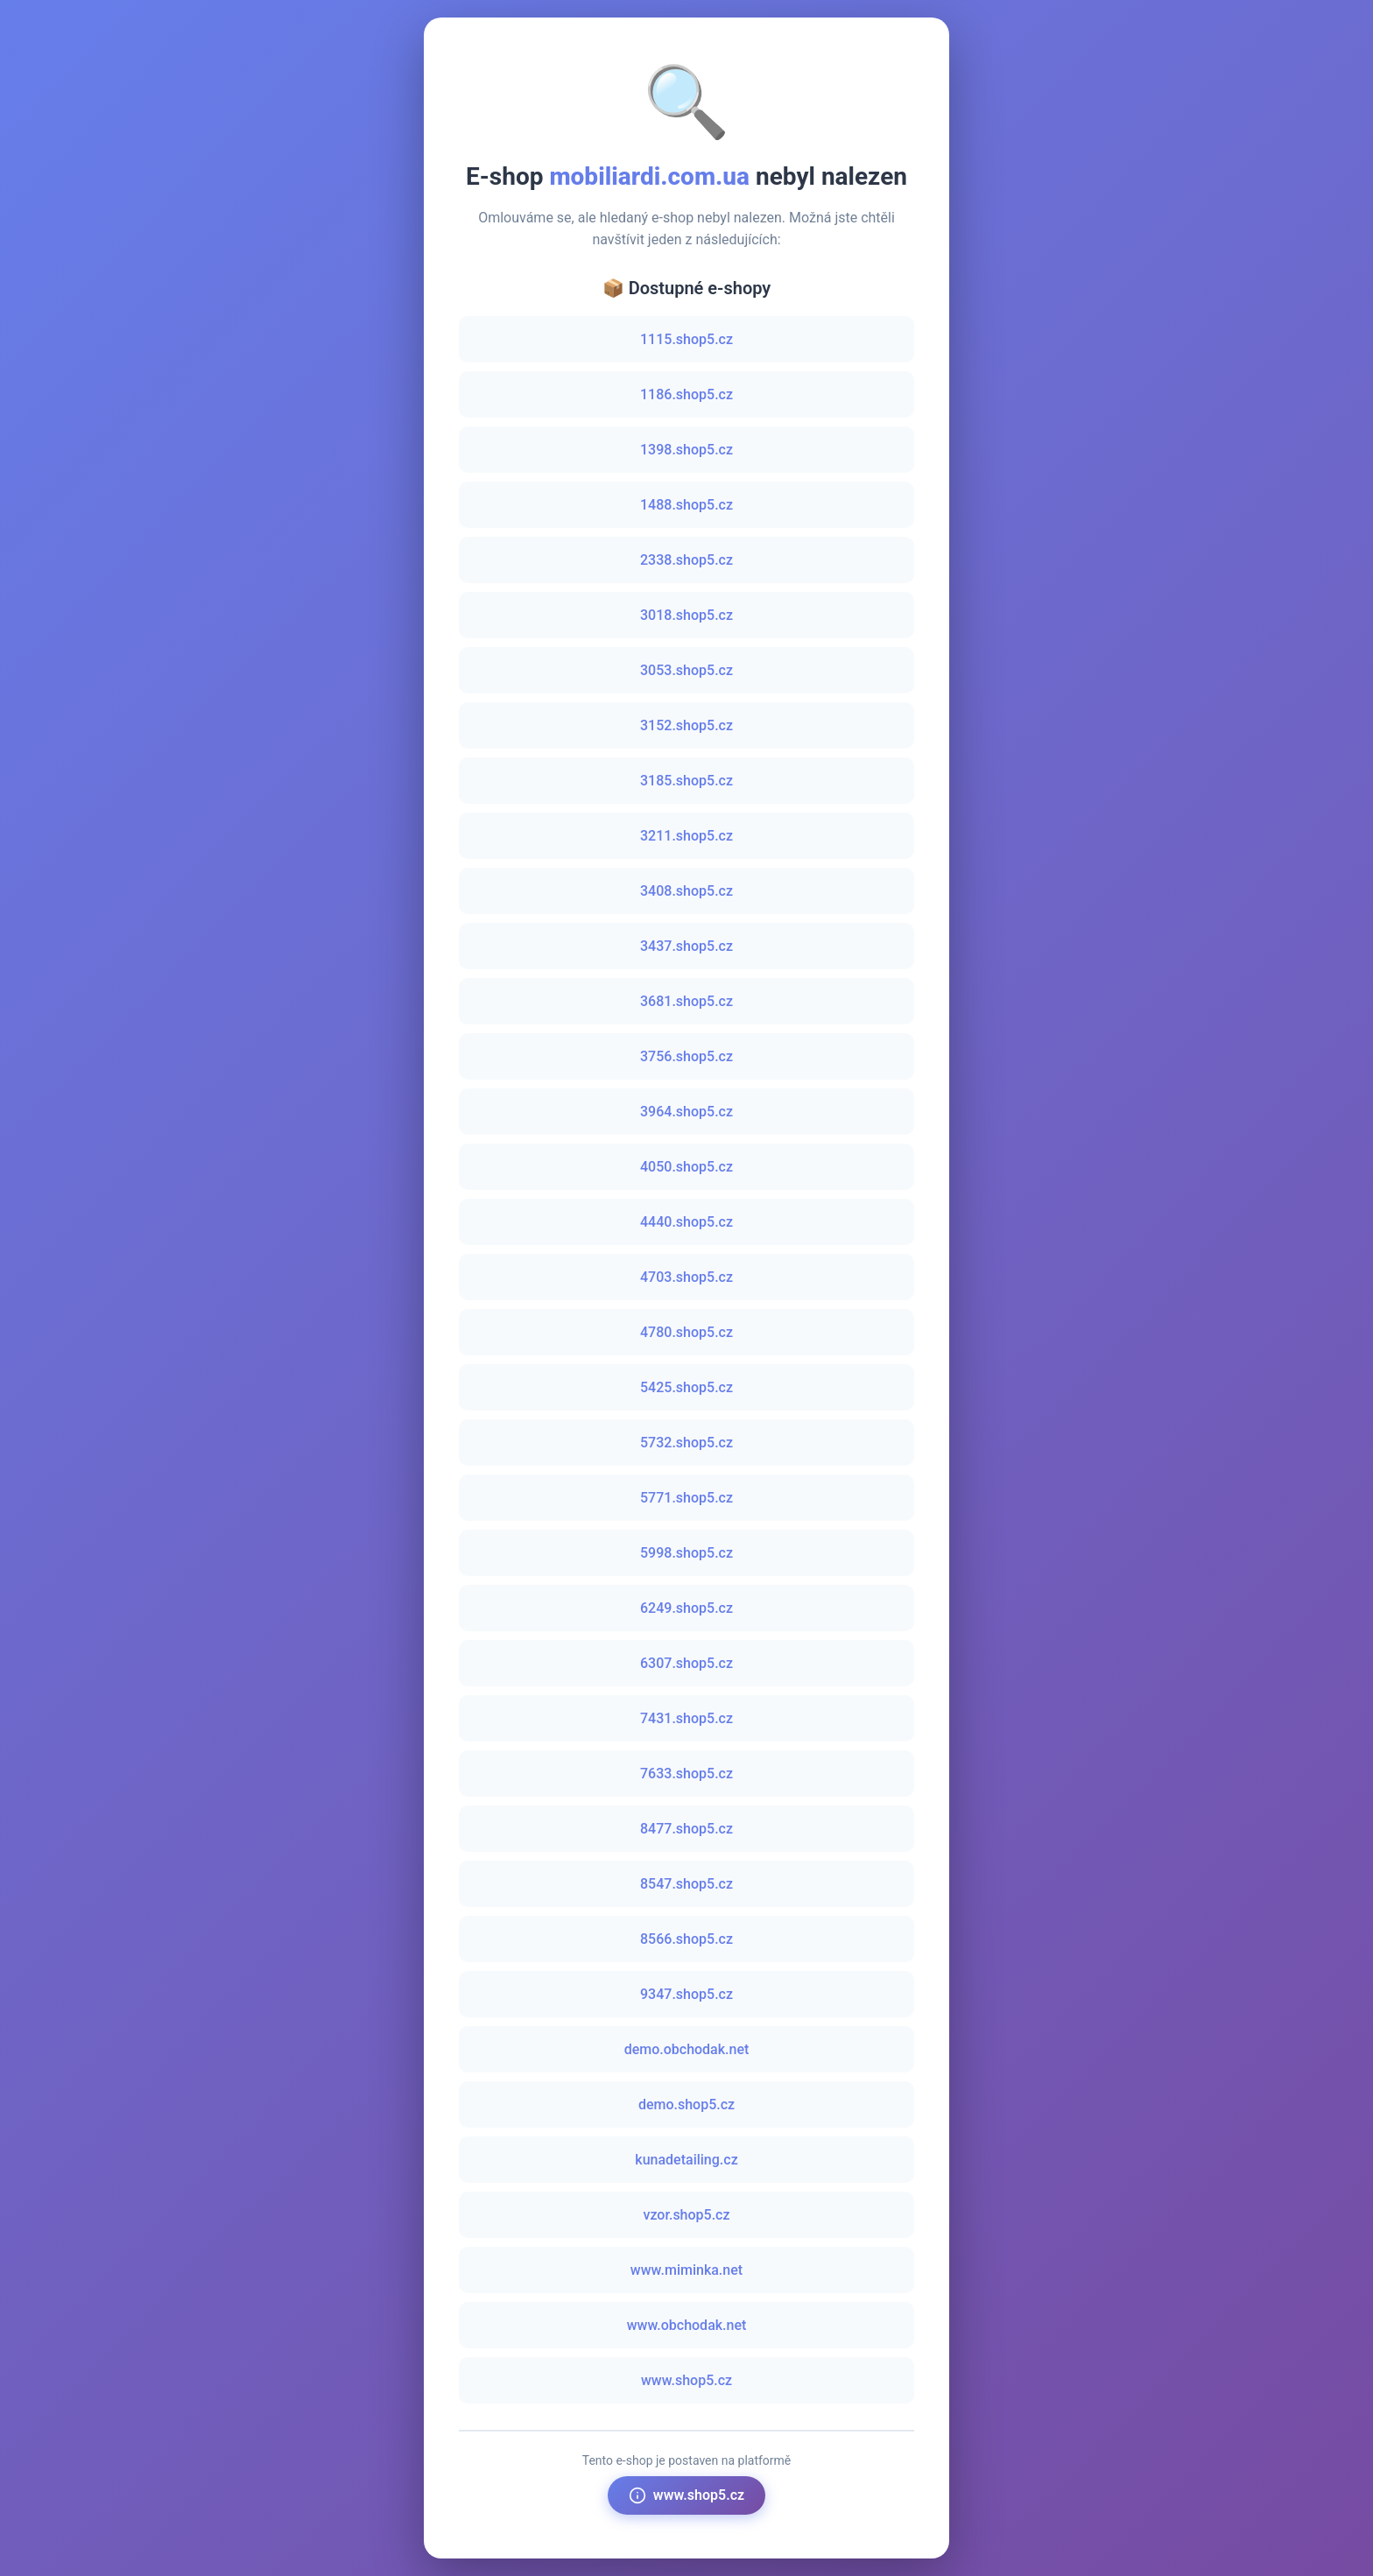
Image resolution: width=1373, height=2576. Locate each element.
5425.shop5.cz (686, 1387)
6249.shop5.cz (686, 1608)
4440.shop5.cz (686, 1222)
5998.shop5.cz (686, 1553)
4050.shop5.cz (686, 1166)
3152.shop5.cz (686, 725)
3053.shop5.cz (686, 670)
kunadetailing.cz (686, 2159)
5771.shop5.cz (686, 1497)
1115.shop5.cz (686, 339)
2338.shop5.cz (686, 560)
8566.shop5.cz (686, 1939)
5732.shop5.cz (686, 1442)
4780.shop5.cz (686, 1332)
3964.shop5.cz (686, 1111)
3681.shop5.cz (686, 1001)
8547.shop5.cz (686, 1884)
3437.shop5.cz (686, 946)
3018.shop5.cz (686, 615)
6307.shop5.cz (686, 1663)
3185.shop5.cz (686, 780)
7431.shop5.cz (686, 1718)
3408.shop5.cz (686, 891)
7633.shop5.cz (686, 1773)
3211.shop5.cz (686, 835)
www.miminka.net (686, 2270)
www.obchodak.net (687, 2325)
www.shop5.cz (686, 2380)
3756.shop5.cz (686, 1056)
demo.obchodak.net (687, 2049)
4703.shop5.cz (686, 1277)
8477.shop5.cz (686, 1828)
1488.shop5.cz (686, 504)
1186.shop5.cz (686, 394)
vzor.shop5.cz (686, 2214)
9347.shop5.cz (686, 1994)
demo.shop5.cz (686, 2104)
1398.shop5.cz (686, 449)
